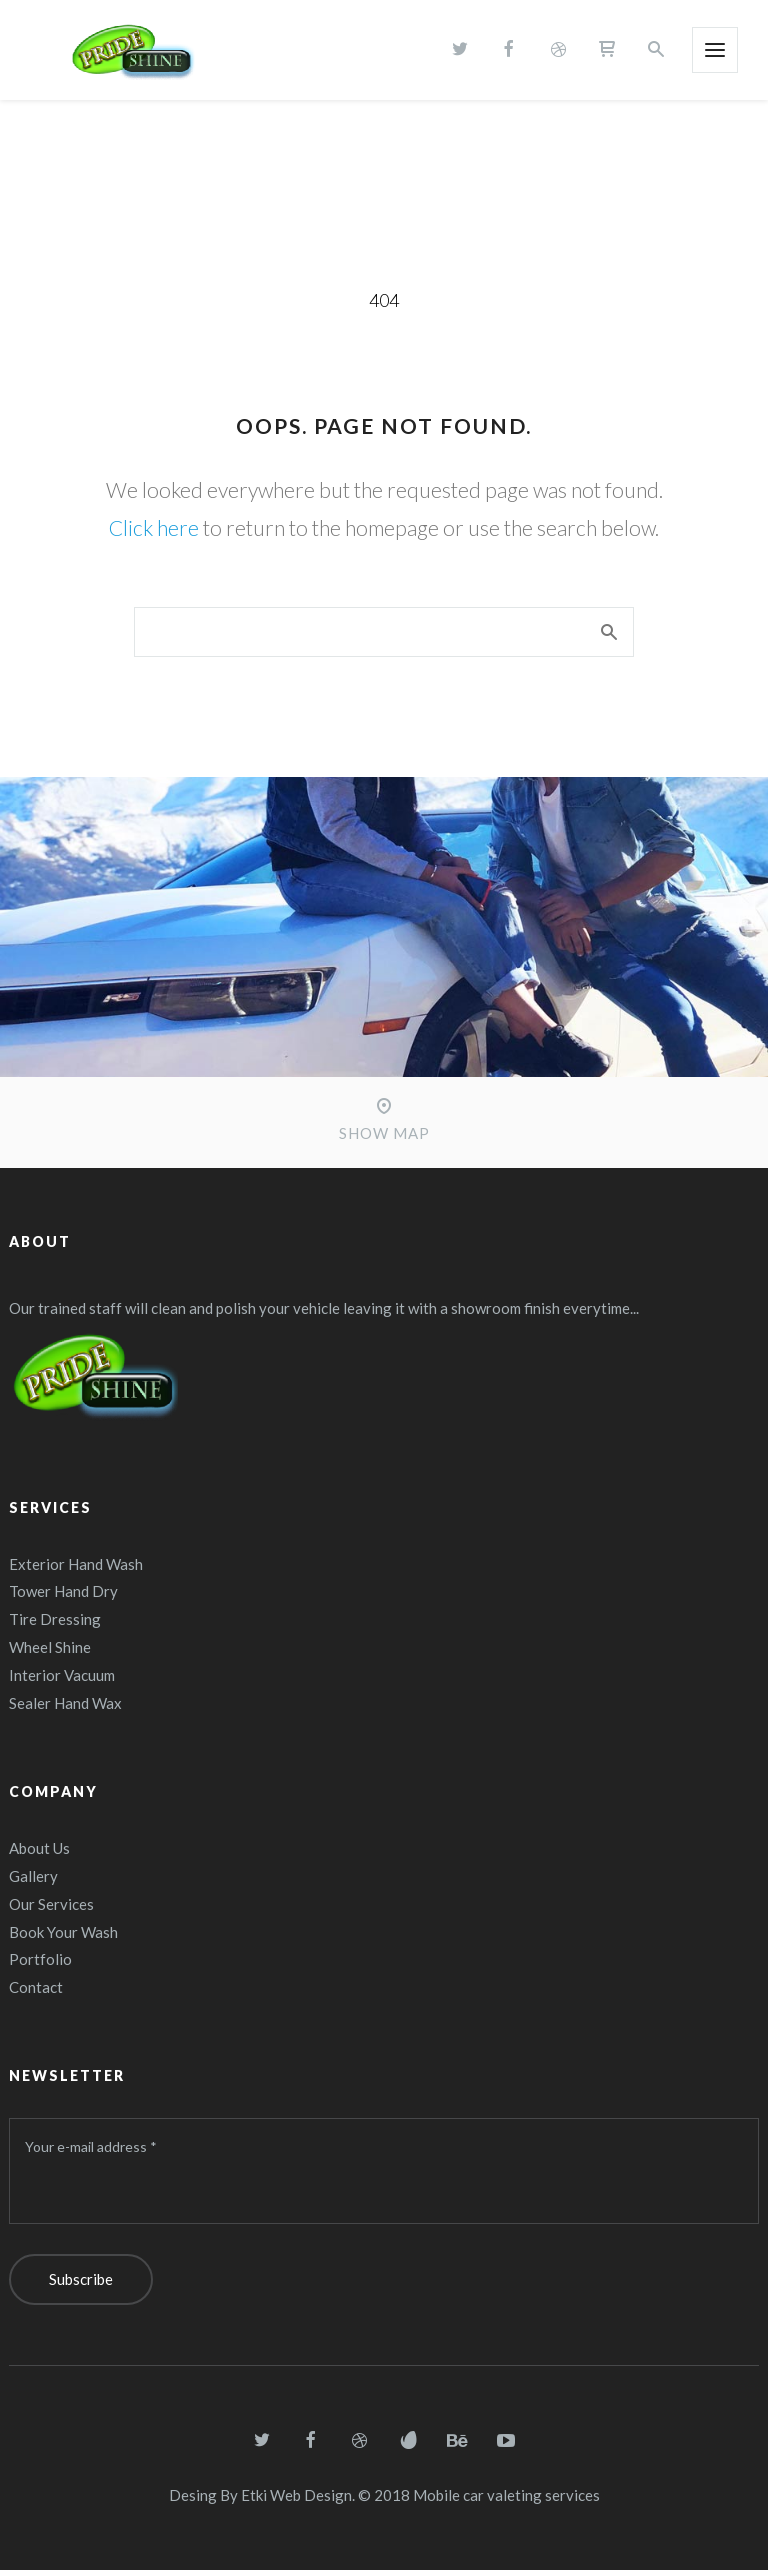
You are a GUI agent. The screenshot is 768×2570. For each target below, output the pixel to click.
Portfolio (40, 1959)
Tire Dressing (55, 1619)
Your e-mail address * (91, 2146)
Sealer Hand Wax (65, 1703)
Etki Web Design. (298, 2495)
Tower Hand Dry (63, 1591)
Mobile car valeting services (506, 2495)
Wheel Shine (50, 1647)
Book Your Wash (63, 1932)
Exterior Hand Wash (76, 1564)
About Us (39, 1848)
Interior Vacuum (62, 1675)
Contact (36, 1987)
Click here (154, 527)
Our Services (51, 1904)
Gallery (33, 1876)
